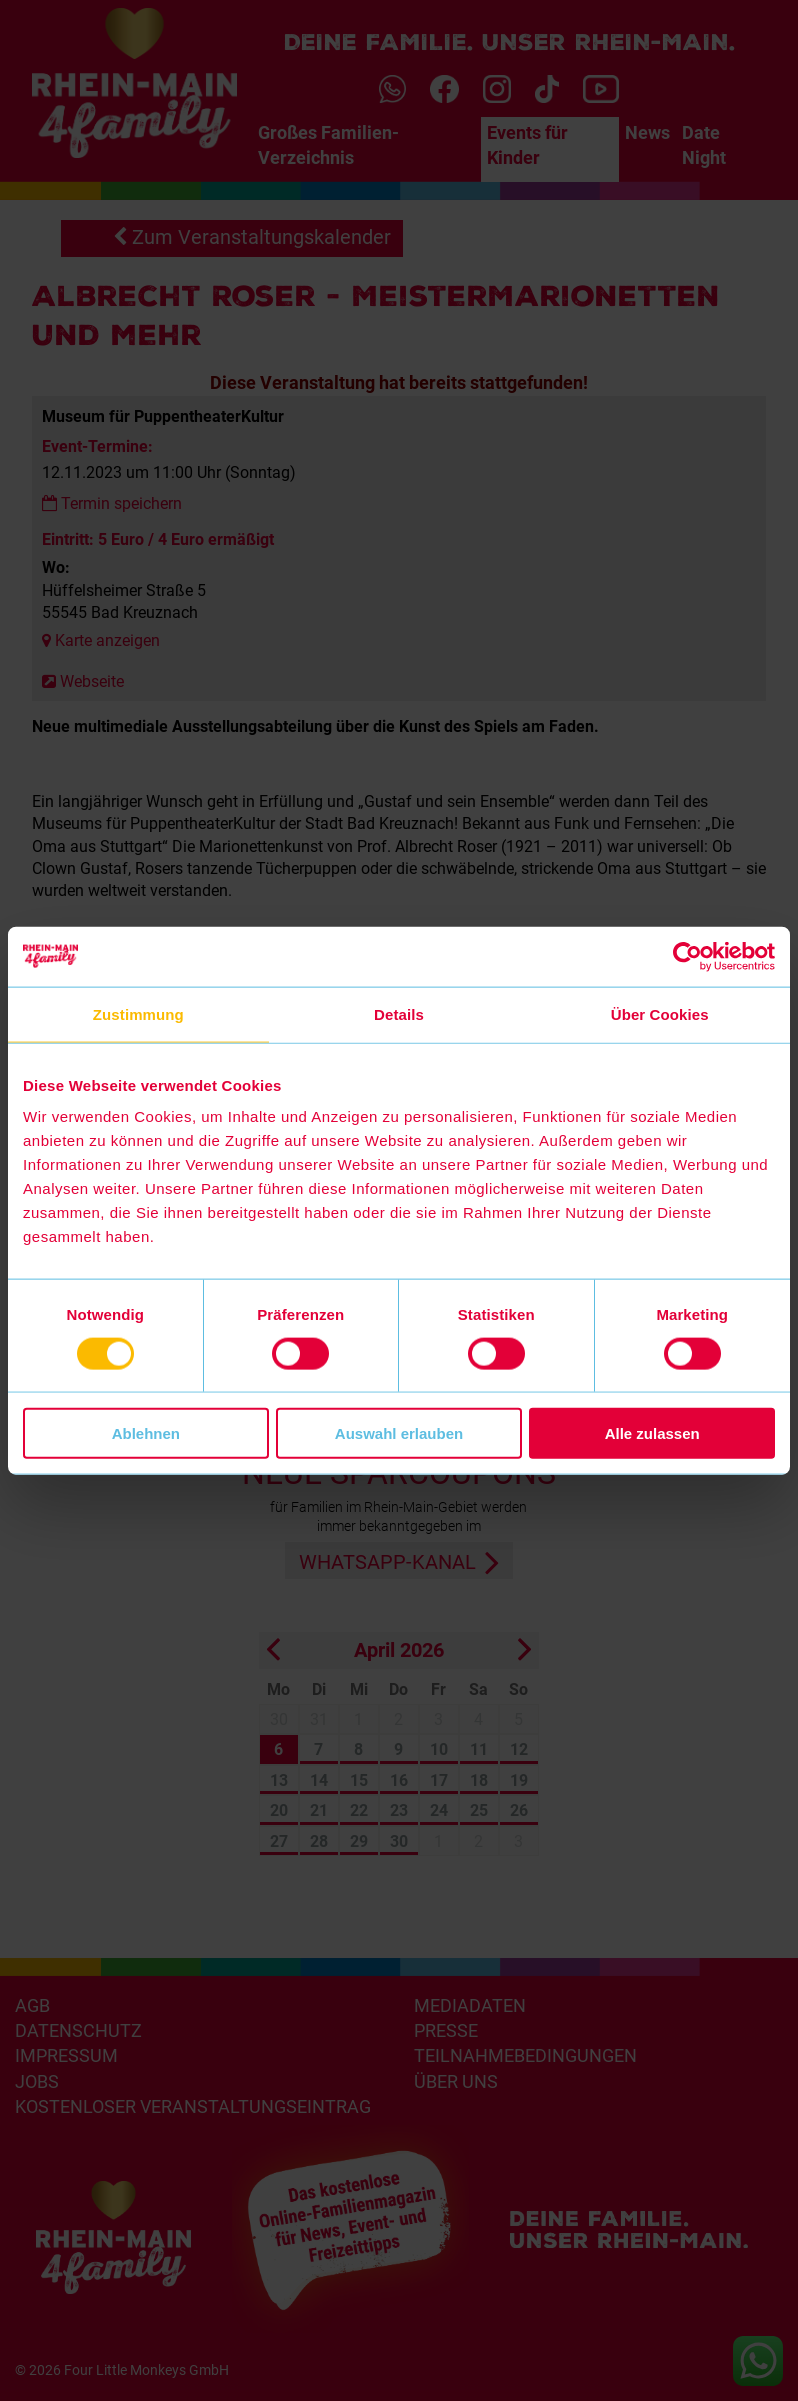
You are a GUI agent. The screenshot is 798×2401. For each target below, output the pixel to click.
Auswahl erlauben (399, 1433)
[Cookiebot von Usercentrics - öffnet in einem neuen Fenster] (687, 956)
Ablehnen (146, 1433)
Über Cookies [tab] (660, 1013)
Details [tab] (399, 1013)
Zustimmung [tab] (138, 1013)
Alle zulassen (652, 1433)
